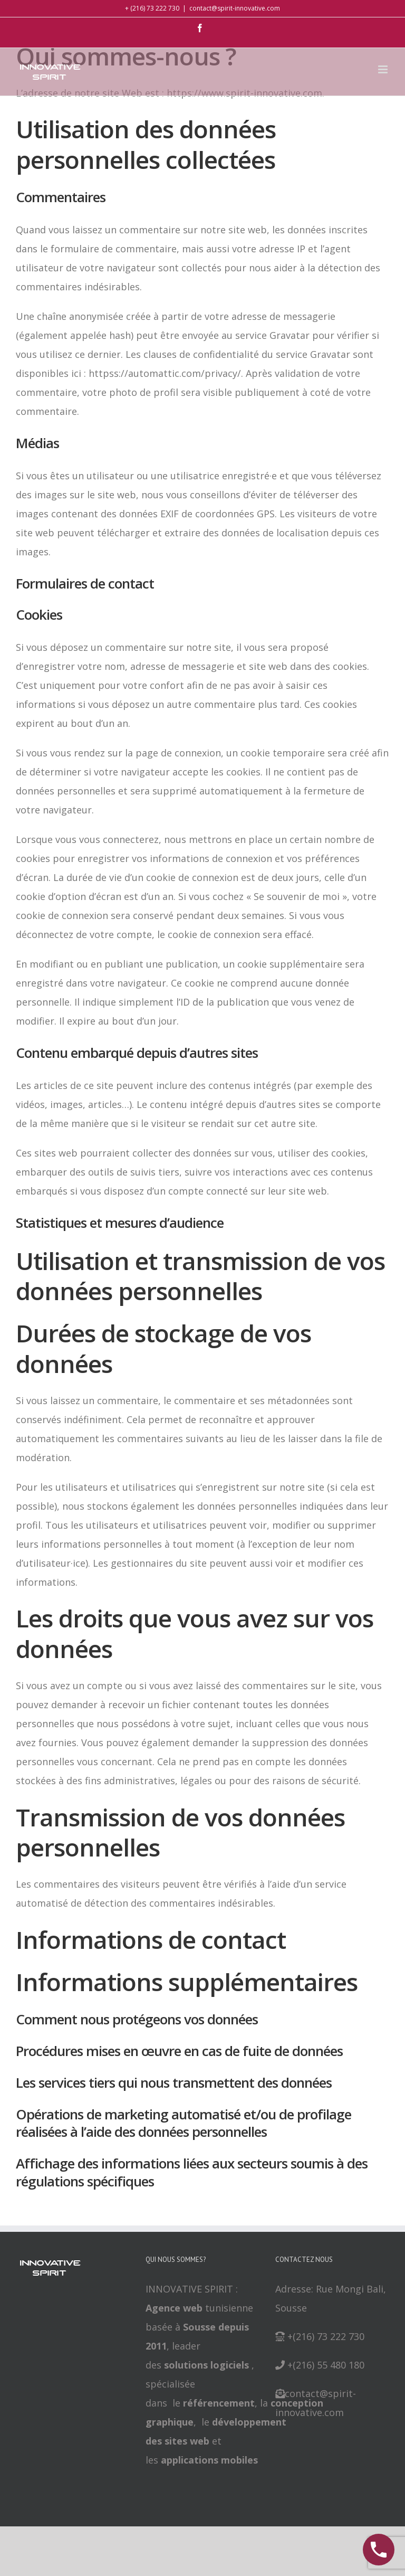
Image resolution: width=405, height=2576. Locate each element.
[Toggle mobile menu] (383, 69)
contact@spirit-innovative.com (234, 8)
